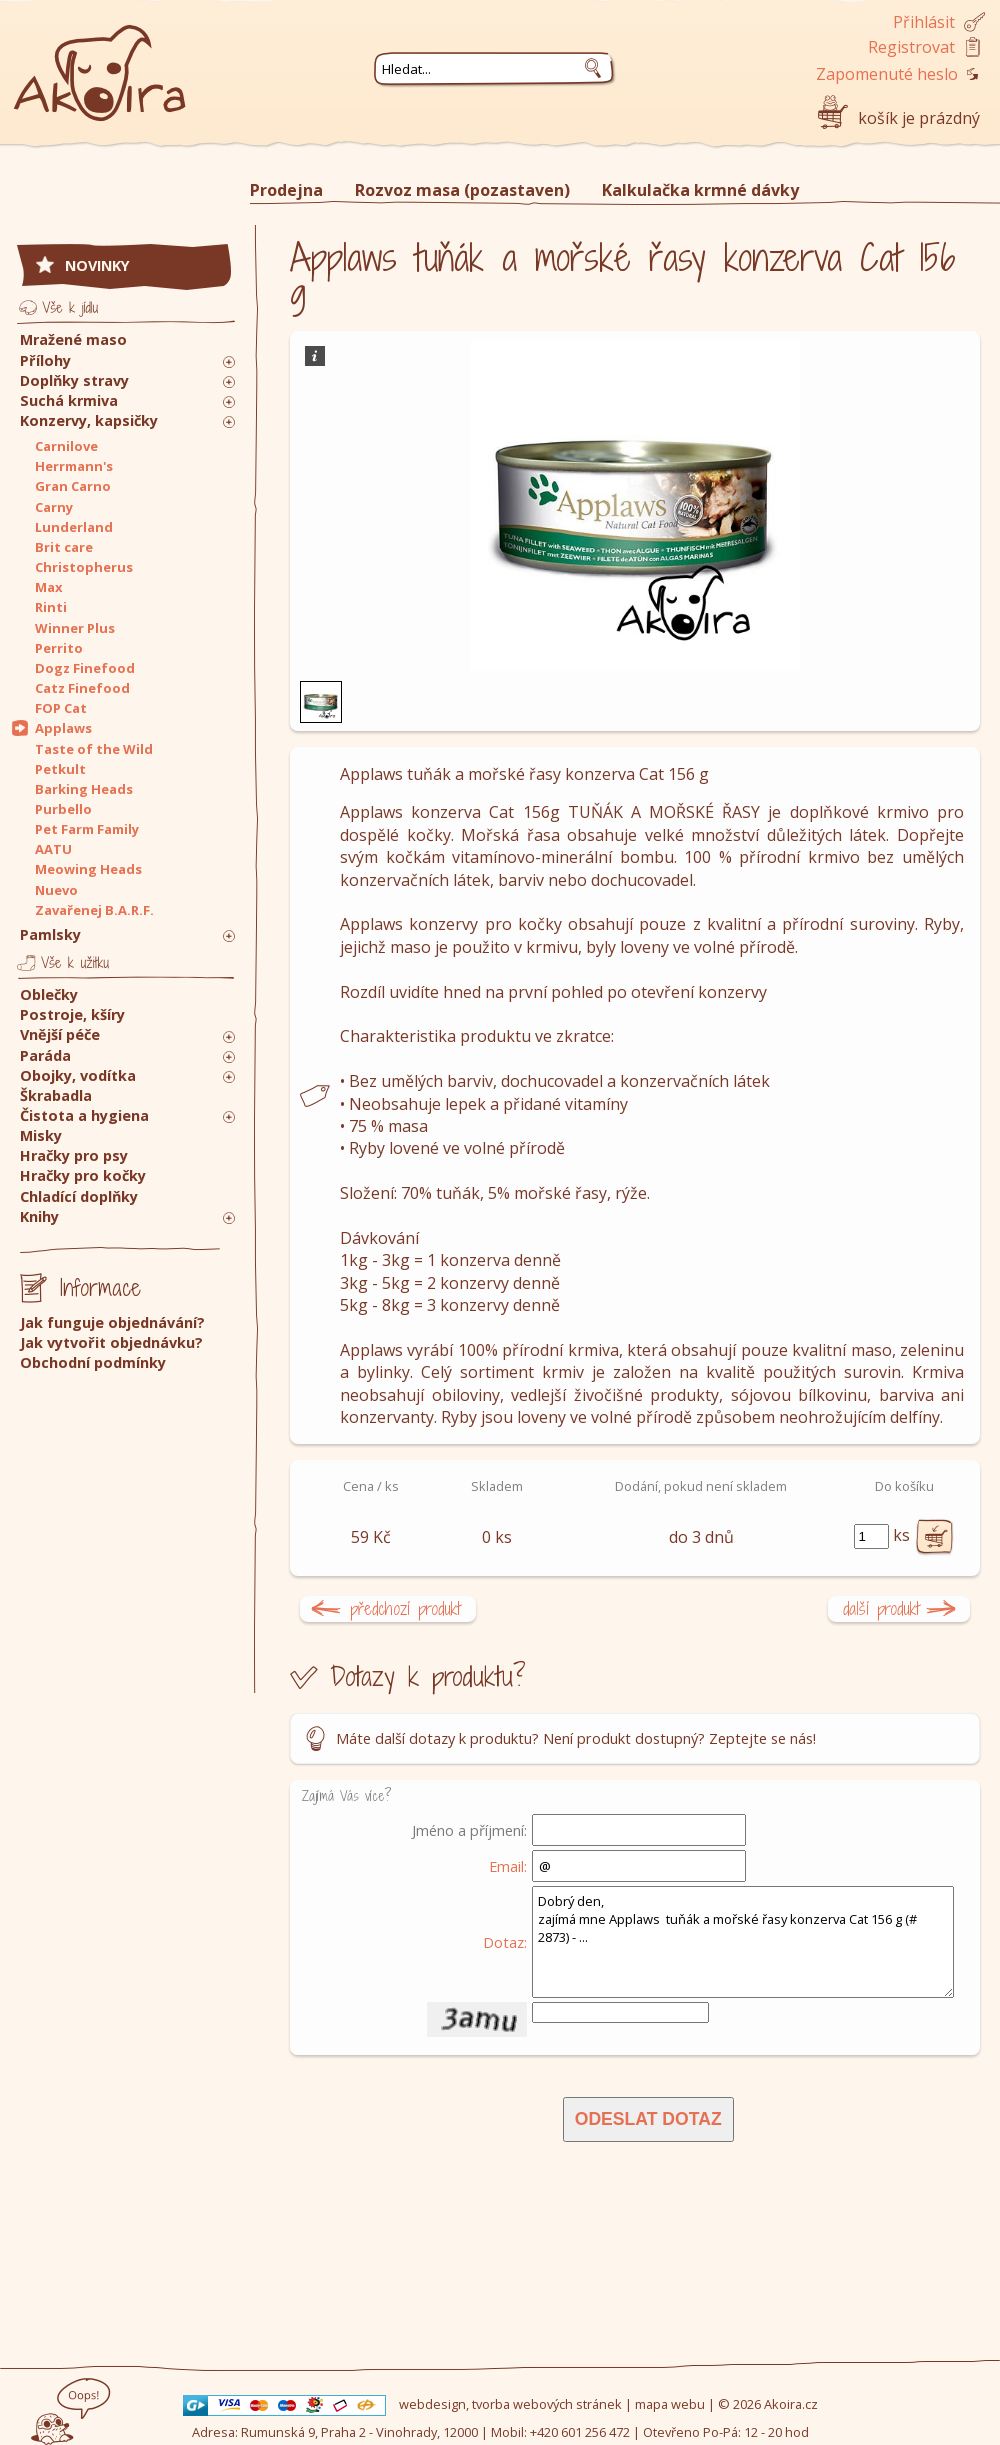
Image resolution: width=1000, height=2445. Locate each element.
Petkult (60, 769)
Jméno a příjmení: (469, 1830)
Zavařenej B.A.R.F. (94, 910)
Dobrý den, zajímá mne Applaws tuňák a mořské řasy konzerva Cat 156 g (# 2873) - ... (743, 1942)
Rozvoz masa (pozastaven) (462, 190)
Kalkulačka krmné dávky (700, 190)
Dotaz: (505, 1942)
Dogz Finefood (85, 668)
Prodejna (286, 190)
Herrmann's (74, 466)
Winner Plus (75, 628)
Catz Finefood (82, 688)
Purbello (63, 809)
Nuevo (56, 890)
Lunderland (74, 527)
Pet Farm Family (87, 829)
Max (48, 587)
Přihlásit (924, 22)
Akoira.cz (791, 2404)
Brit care (64, 547)
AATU (53, 849)
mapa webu (670, 2404)
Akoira (100, 62)
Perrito (59, 648)
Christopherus (84, 567)
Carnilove (66, 446)
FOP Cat (61, 708)
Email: (508, 1866)
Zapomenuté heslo (887, 74)
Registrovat (911, 47)
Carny (54, 507)
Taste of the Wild (94, 749)
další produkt (881, 1608)
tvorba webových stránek (547, 2404)
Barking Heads (84, 789)
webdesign (432, 2404)
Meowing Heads (88, 869)
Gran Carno (73, 486)
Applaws (63, 728)
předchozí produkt (405, 1608)
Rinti (51, 607)
